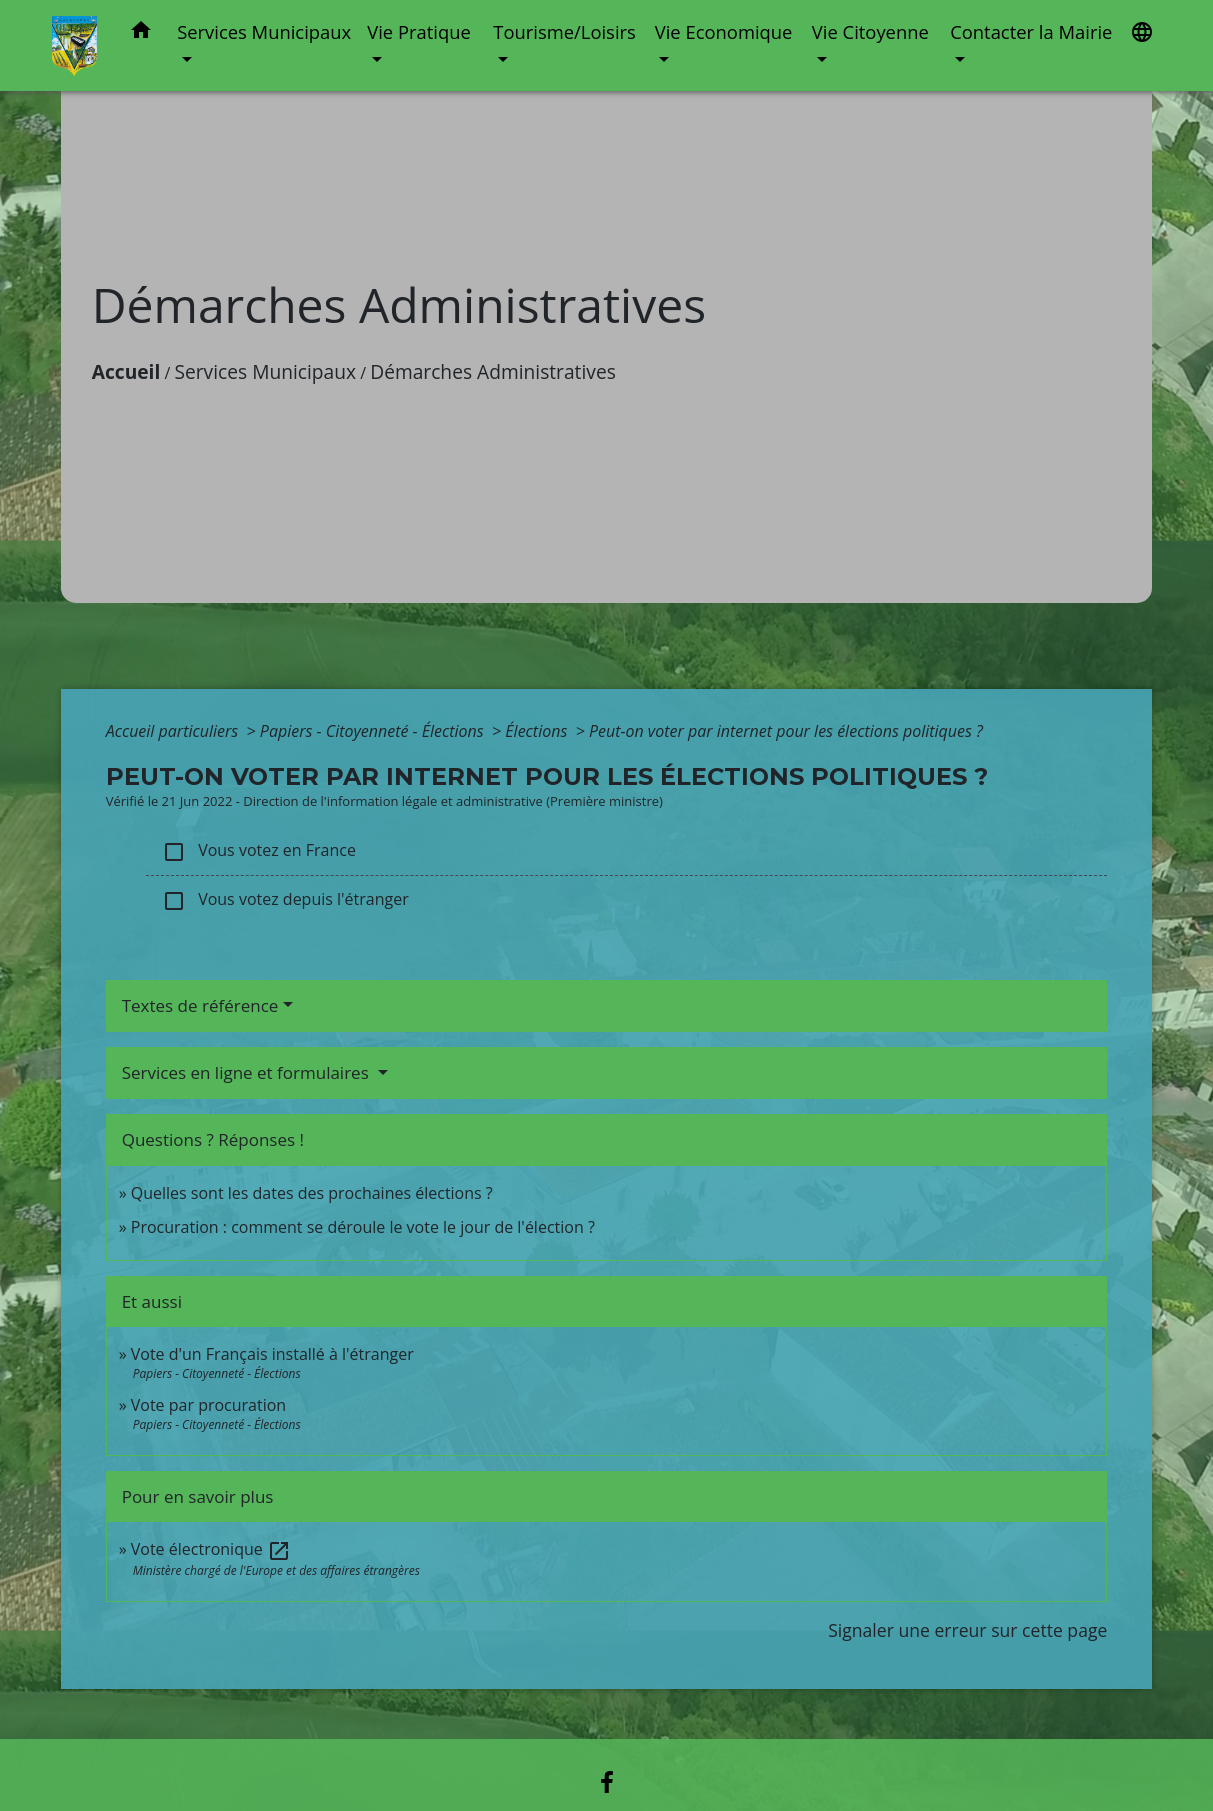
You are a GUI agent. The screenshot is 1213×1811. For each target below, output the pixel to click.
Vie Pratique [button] (419, 31)
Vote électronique (211, 1549)
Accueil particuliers (174, 731)
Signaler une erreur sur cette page (967, 1630)
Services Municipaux (265, 371)
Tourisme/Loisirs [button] (564, 31)
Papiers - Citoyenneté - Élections (374, 731)
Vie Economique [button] (724, 31)
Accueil (126, 371)
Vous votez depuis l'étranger (285, 900)
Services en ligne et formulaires (248, 1072)
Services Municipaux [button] (264, 31)
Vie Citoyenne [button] (870, 31)
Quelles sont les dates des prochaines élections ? (312, 1193)
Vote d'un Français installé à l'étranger (272, 1354)
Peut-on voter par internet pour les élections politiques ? (786, 731)
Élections (538, 731)
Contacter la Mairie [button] (1031, 31)
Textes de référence (200, 1005)
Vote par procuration (208, 1405)
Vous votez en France (259, 851)
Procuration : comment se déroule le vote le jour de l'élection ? (363, 1227)
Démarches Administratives (493, 371)
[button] (141, 33)
